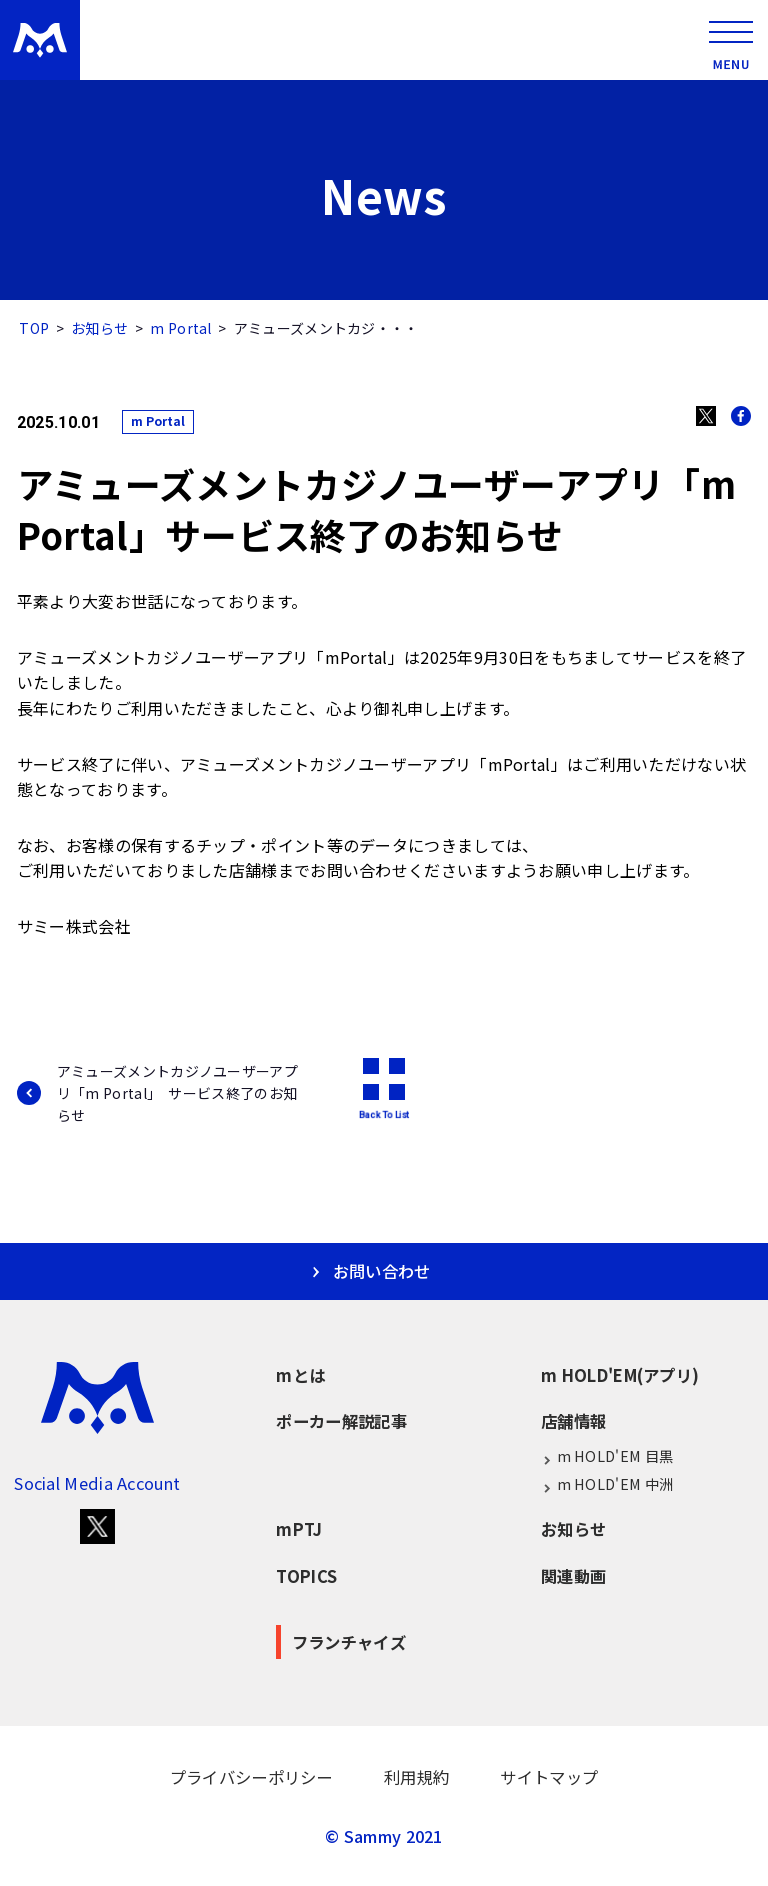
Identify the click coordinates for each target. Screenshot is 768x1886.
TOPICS (306, 1576)
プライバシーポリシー (251, 1777)
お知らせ (99, 328)
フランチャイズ (349, 1642)
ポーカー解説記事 (341, 1421)
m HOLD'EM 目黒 (607, 1456)
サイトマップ (549, 1777)
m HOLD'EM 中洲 (607, 1484)
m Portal (180, 328)
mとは (300, 1375)
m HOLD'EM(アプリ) (620, 1375)
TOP (34, 328)
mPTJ (299, 1529)
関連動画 (573, 1576)
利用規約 (416, 1777)
